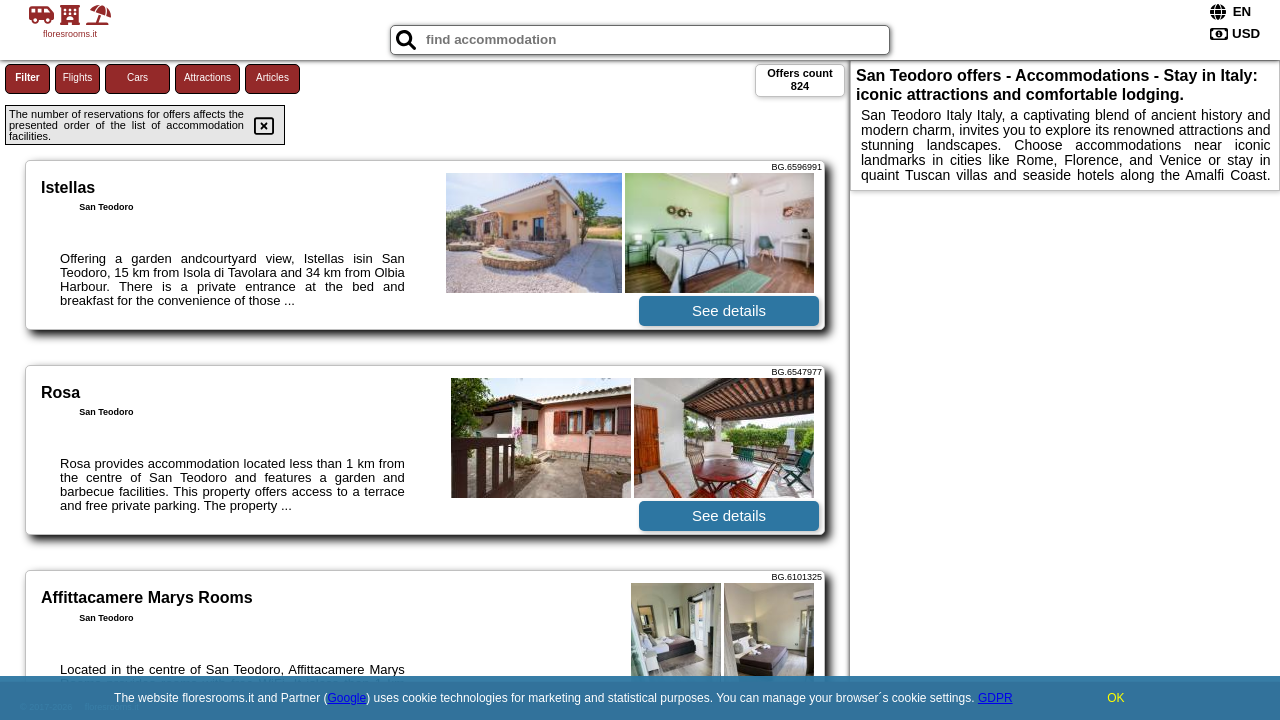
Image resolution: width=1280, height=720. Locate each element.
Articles (272, 77)
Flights (77, 77)
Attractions (207, 77)
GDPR (995, 698)
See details (729, 310)
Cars (137, 77)
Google (347, 698)
